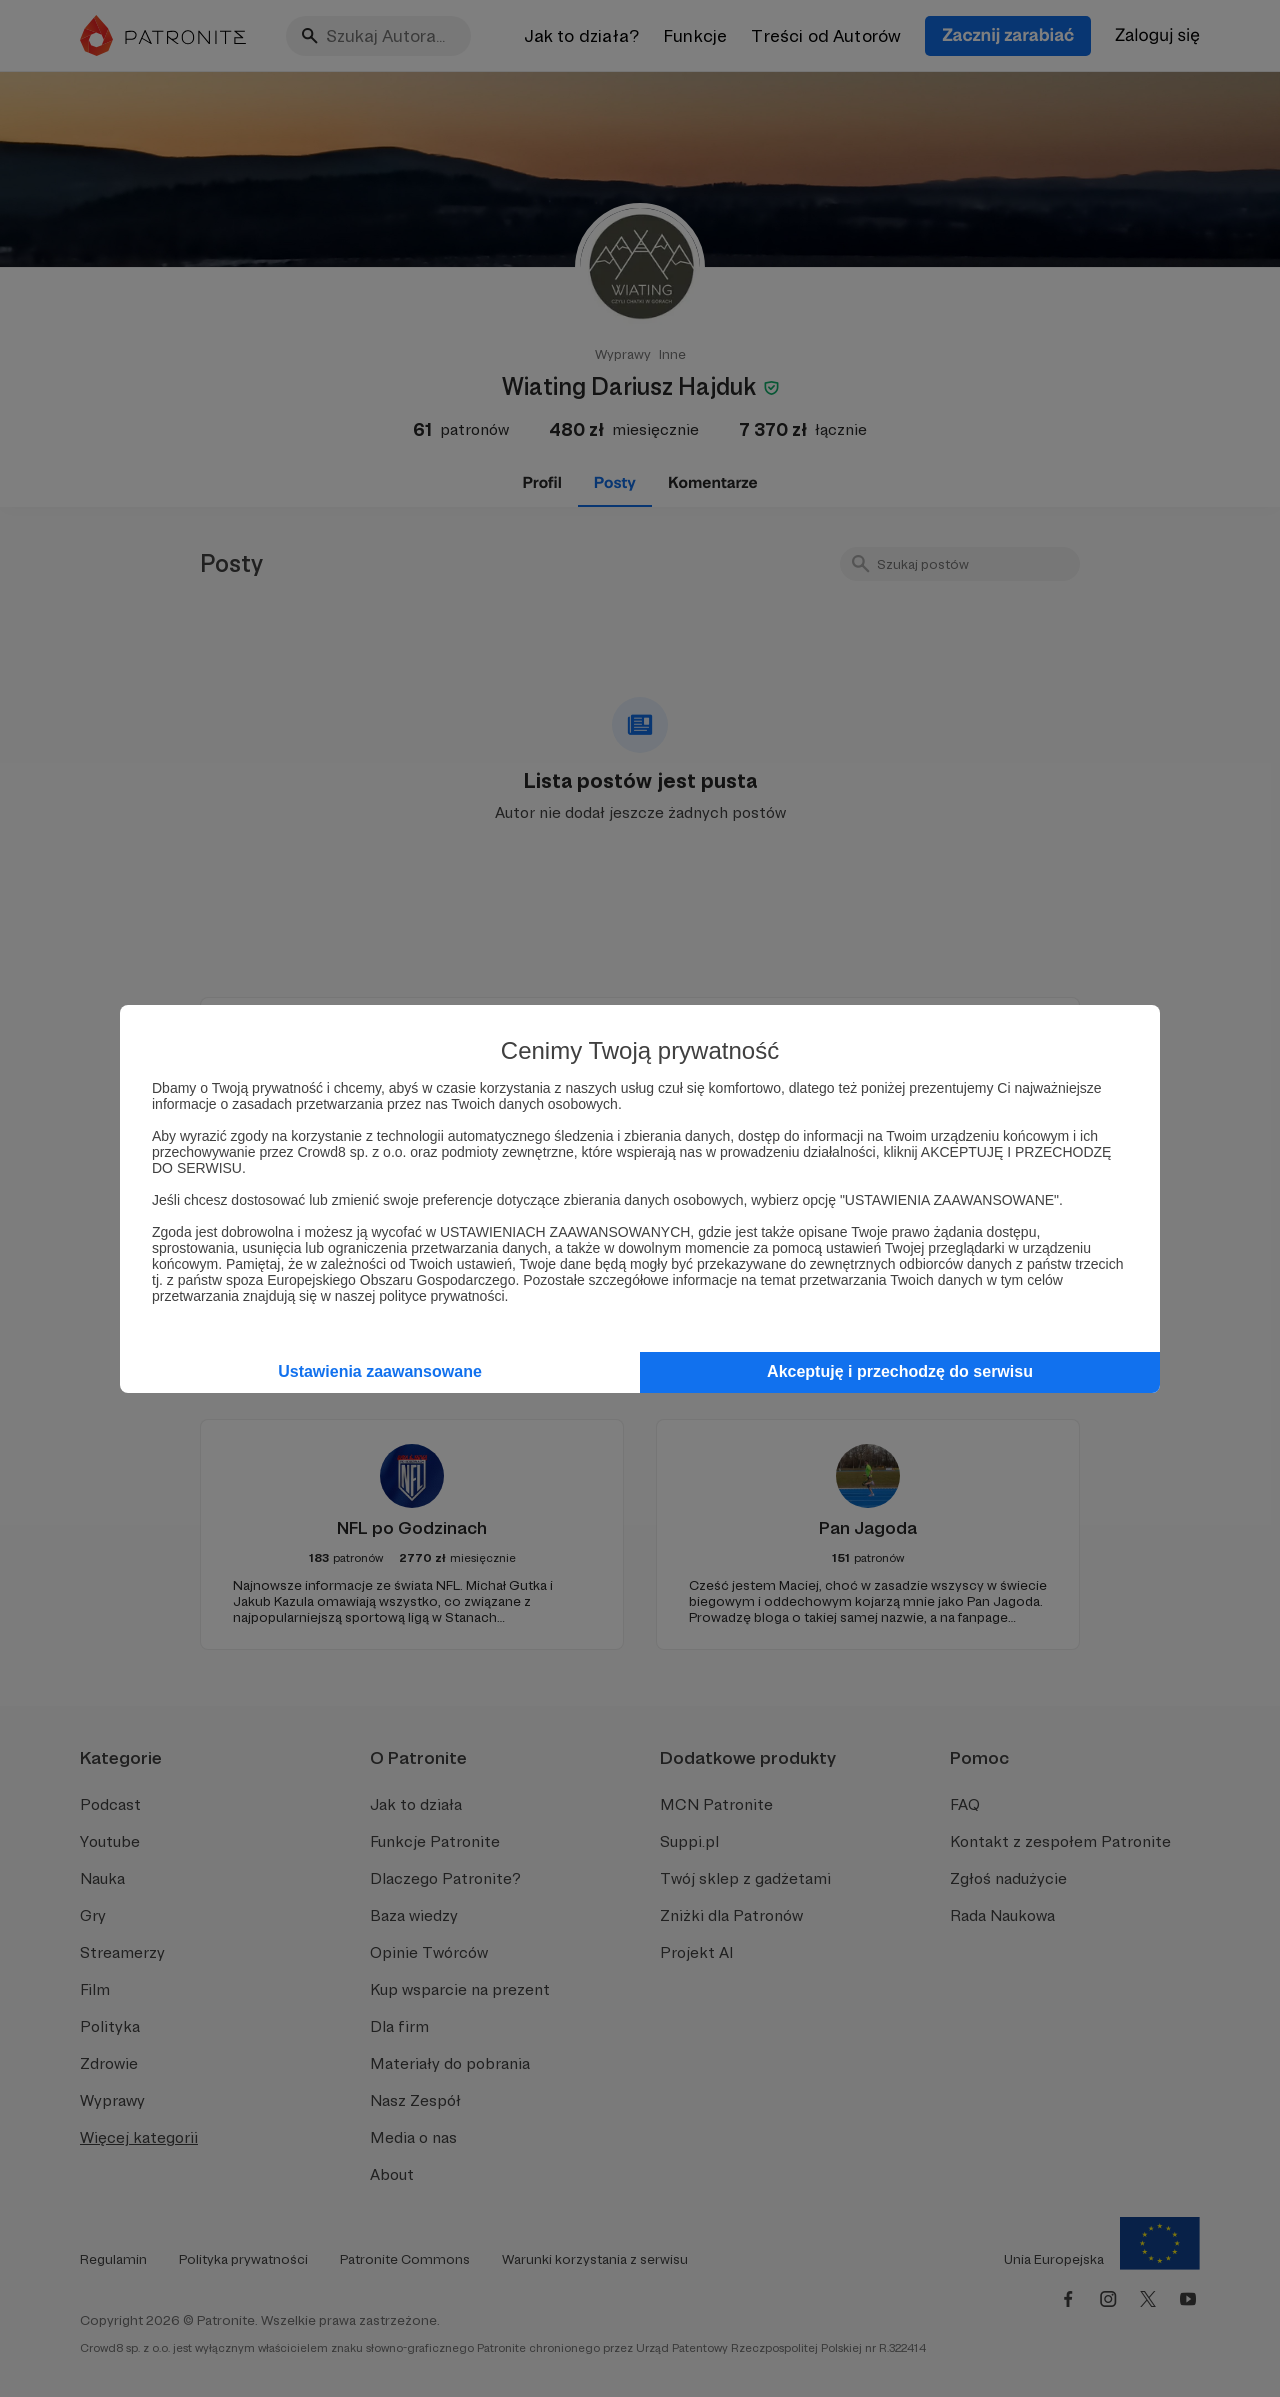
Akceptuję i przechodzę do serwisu (900, 1371)
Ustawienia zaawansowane (380, 1371)
